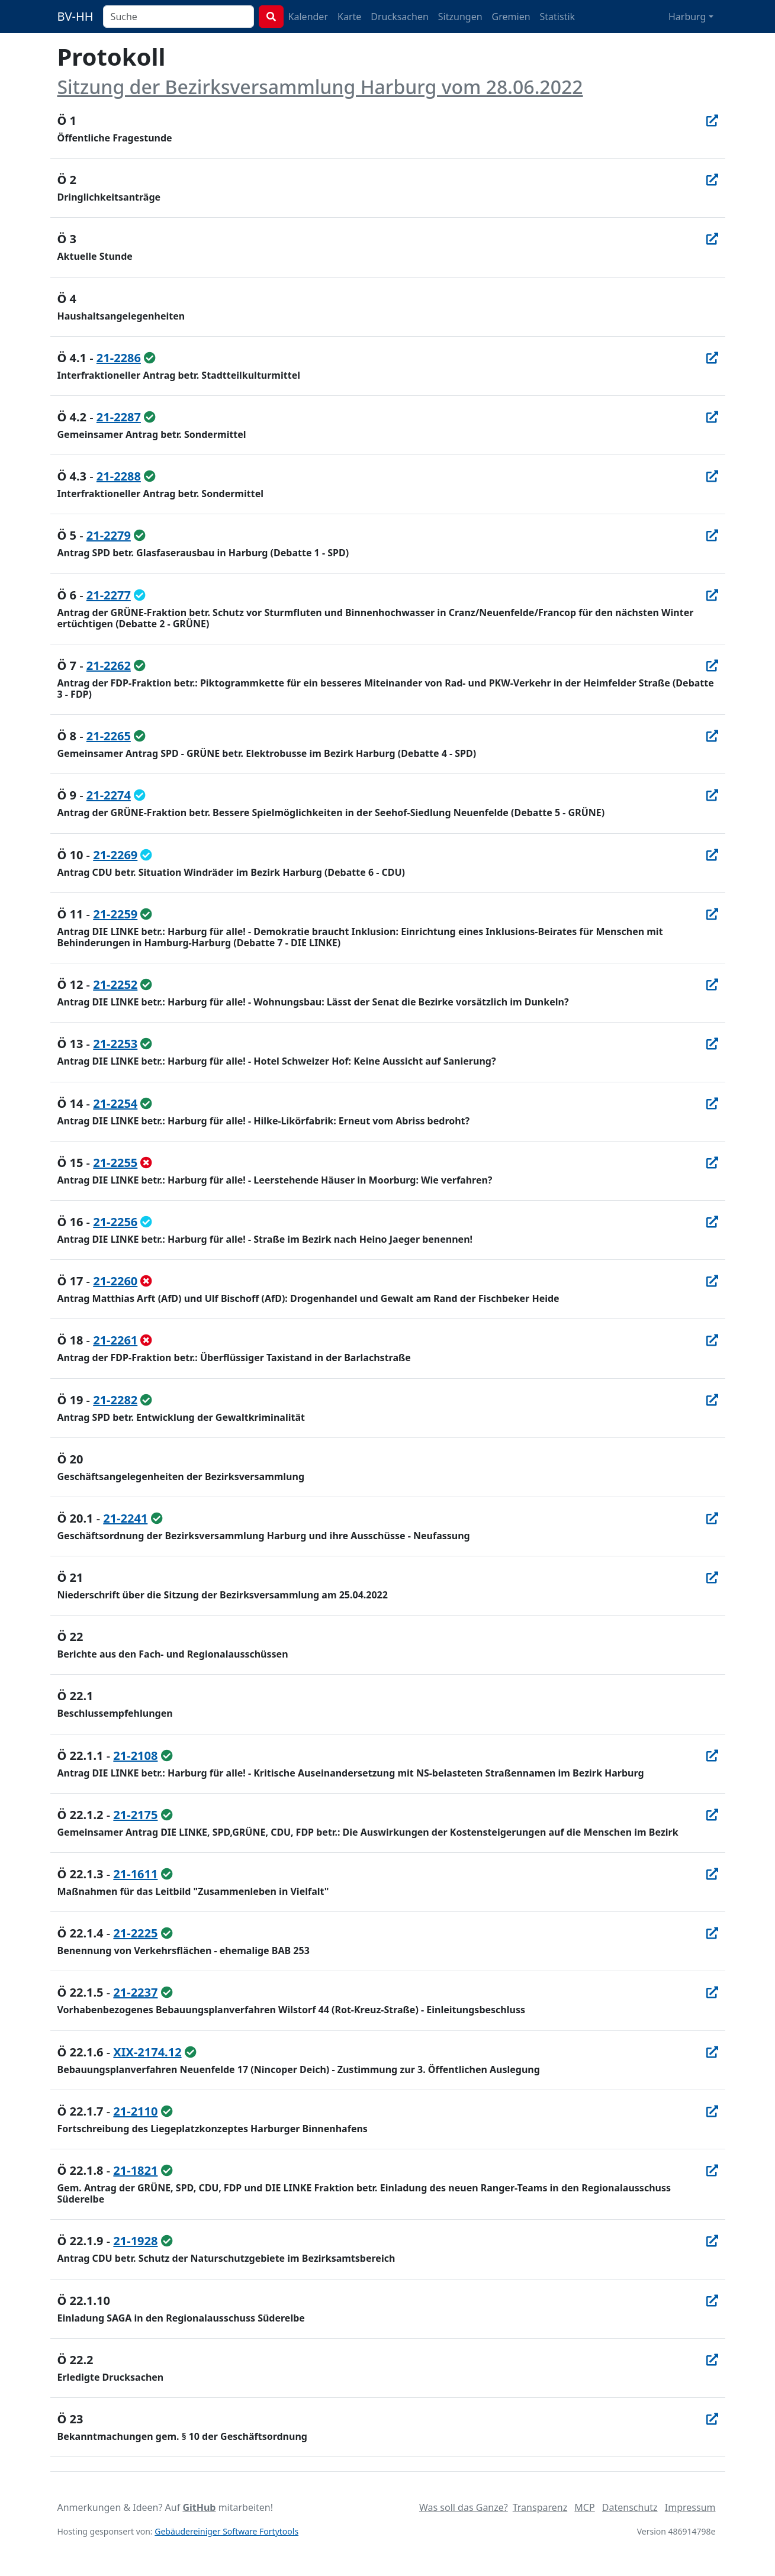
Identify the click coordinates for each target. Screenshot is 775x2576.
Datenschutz (630, 2507)
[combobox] (178, 16)
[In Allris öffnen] (712, 120)
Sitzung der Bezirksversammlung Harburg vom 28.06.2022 (320, 86)
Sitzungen (460, 16)
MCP (584, 2507)
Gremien (511, 16)
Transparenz (540, 2507)
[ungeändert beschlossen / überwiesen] (150, 358)
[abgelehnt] (146, 1163)
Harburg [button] (687, 16)
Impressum (690, 2507)
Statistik (557, 16)
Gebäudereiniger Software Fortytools (226, 2531)
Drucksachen (400, 16)
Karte (349, 16)
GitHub (199, 2507)
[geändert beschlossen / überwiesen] (140, 595)
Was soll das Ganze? (463, 2507)
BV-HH (75, 16)
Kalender (308, 16)
